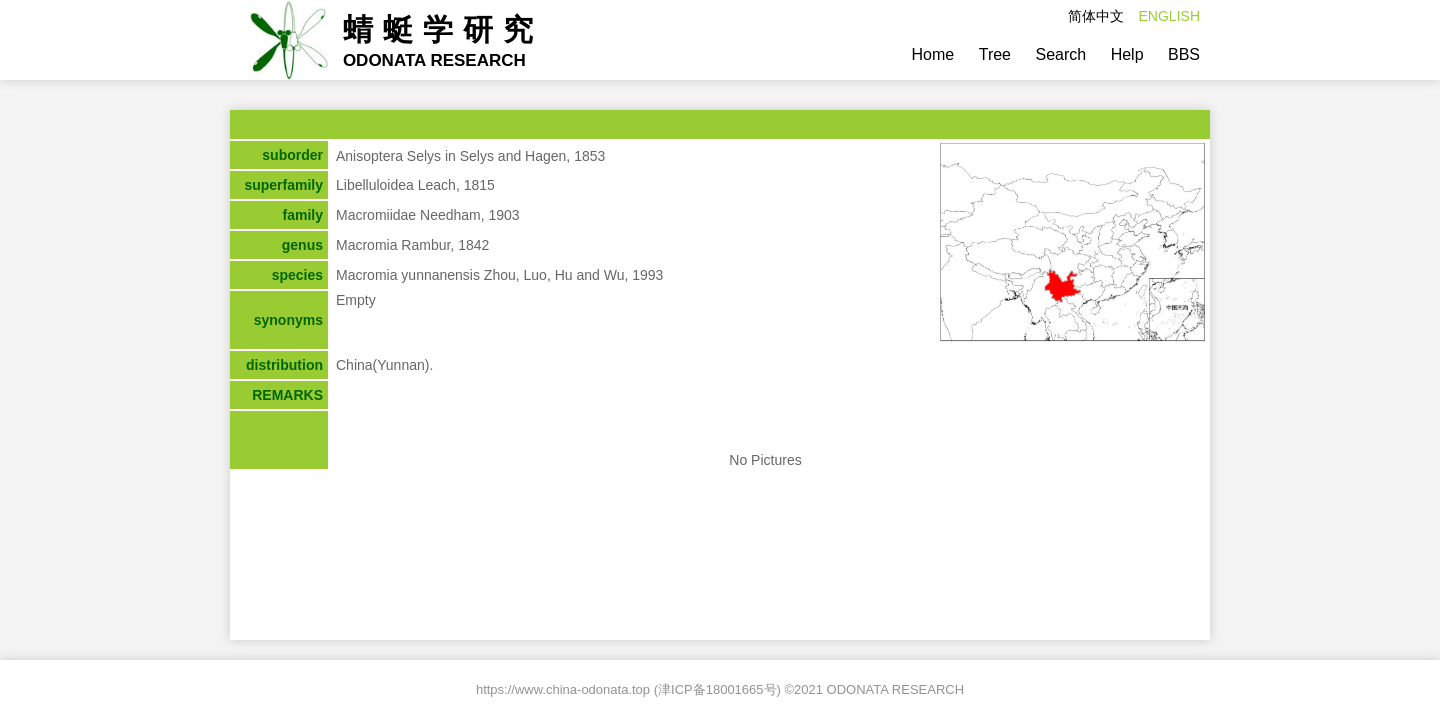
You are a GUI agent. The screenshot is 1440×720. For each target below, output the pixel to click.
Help (1127, 54)
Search (1060, 54)
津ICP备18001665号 (717, 689)
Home (933, 54)
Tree (995, 54)
